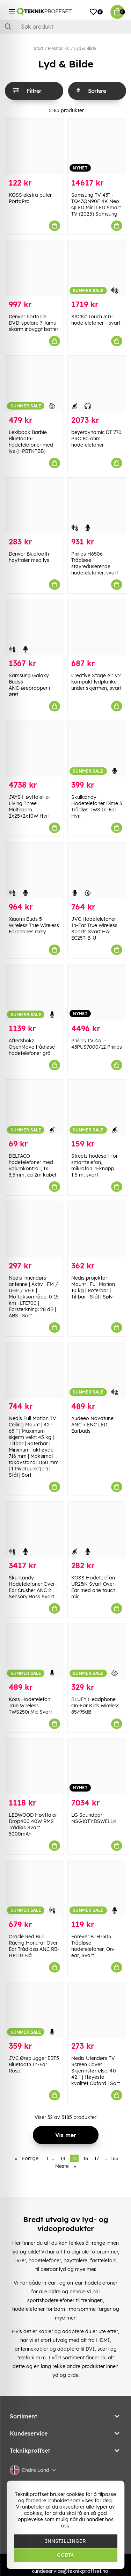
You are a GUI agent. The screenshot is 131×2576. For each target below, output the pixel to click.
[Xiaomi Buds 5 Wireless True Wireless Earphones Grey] (34, 870)
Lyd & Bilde (85, 48)
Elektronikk (58, 48)
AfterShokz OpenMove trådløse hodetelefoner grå (32, 1046)
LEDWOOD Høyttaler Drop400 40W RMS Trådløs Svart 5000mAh (33, 1824)
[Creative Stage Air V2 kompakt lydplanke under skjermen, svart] (97, 627)
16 (85, 2158)
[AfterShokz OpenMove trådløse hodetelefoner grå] (34, 992)
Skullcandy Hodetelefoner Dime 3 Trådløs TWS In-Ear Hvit (96, 806)
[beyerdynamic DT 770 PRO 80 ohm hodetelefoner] (97, 383)
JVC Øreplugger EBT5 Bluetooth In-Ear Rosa (34, 2064)
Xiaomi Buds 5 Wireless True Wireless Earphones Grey (34, 925)
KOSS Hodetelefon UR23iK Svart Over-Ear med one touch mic (93, 1587)
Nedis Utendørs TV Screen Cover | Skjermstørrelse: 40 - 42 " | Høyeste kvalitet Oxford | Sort (95, 2070)
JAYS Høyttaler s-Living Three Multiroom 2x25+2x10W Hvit (29, 806)
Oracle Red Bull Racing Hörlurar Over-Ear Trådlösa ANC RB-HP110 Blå (34, 1946)
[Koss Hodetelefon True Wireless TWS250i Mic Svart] (34, 1651)
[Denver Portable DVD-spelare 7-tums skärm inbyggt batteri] (34, 268)
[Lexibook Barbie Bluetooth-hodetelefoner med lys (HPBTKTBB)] (34, 383)
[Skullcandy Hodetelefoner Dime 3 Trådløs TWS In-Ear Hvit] (97, 748)
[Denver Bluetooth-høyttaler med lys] (34, 505)
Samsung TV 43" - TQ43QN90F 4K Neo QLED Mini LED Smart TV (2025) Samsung (96, 204)
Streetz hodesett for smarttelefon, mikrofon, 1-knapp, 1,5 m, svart (94, 1165)
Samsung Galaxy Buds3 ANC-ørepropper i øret (29, 684)
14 (63, 2158)
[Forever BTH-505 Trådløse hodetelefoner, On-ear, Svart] (97, 1888)
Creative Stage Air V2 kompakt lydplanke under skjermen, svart (96, 681)
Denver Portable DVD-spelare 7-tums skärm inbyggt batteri (34, 322)
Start (38, 48)
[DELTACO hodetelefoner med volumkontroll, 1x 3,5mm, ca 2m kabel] (34, 1107)
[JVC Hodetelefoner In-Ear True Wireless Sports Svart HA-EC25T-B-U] (97, 870)
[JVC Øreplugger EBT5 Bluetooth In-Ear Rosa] (34, 2010)
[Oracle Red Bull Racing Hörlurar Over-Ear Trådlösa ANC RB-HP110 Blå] (34, 1888)
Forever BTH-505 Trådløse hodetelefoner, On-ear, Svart (93, 1946)
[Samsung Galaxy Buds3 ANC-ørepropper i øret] (34, 627)
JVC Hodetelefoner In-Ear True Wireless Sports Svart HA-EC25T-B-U (94, 928)
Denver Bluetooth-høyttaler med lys (30, 557)
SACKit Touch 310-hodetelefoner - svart (96, 319)
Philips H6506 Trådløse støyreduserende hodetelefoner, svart (94, 563)
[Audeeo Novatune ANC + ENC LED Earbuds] (97, 1370)
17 (96, 2158)
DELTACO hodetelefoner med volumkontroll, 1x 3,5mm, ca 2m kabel (32, 1165)
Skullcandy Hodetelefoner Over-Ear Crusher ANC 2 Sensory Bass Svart (33, 1587)
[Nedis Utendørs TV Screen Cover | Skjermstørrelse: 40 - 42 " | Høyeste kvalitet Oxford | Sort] (97, 2010)
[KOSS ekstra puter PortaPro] (34, 146)
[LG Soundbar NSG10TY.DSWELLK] (97, 1766)
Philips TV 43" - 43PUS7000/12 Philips (96, 1043)
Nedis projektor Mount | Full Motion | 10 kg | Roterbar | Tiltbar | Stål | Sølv (94, 1287)
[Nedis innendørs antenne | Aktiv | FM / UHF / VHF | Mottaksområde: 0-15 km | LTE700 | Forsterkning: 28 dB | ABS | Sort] (34, 1229)
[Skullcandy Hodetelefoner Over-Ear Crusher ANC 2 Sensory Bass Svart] (34, 1529)
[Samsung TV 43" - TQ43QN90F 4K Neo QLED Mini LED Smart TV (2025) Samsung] (97, 146)
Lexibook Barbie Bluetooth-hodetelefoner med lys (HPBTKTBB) (31, 441)
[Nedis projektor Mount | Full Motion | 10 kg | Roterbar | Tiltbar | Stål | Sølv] (97, 1229)
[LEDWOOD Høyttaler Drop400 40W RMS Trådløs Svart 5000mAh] (34, 1766)
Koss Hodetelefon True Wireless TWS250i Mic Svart (30, 1705)
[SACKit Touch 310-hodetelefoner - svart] (97, 268)
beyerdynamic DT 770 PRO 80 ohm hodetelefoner (96, 438)
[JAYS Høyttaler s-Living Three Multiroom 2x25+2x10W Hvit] (34, 748)
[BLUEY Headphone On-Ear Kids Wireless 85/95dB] (97, 1651)
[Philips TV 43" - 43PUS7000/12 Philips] (97, 992)
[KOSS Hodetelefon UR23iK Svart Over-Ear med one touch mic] (97, 1529)
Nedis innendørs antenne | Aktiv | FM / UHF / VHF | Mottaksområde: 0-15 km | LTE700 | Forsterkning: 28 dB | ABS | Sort (34, 1297)
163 (114, 2158)
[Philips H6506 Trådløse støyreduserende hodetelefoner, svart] (97, 505)
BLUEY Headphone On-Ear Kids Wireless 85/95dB (95, 1705)
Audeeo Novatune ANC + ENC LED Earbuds (92, 1424)
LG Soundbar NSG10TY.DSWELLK (94, 1818)
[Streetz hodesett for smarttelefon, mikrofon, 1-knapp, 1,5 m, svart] (97, 1107)
